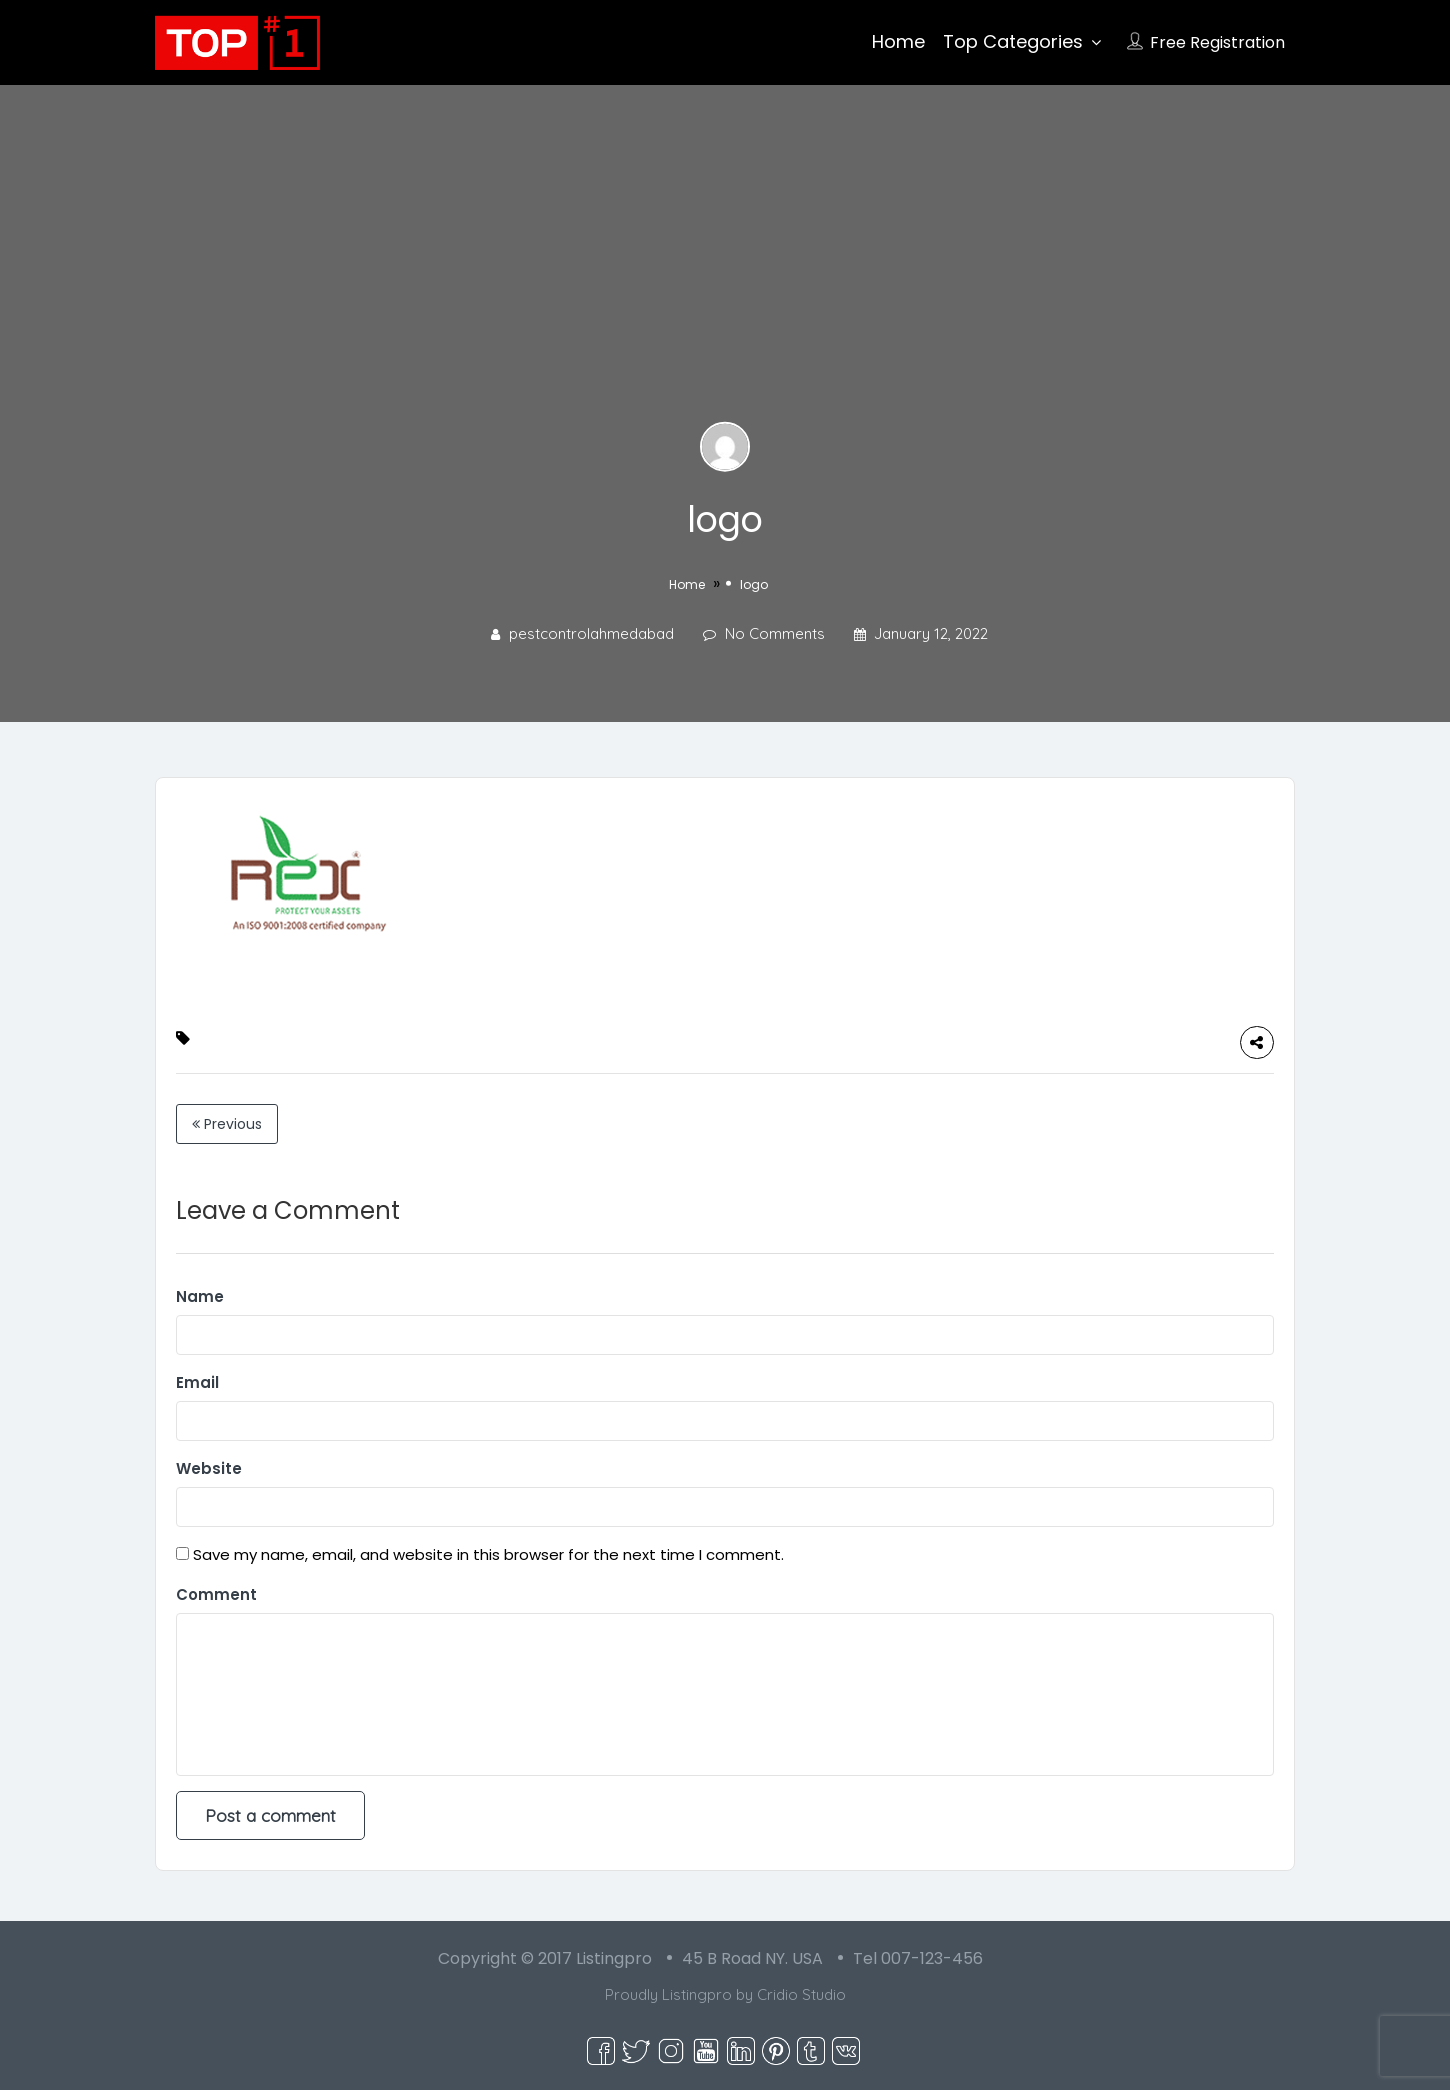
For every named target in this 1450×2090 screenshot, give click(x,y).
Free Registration (1217, 42)
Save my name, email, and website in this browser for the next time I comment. (488, 1554)
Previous (227, 1124)
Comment (216, 1594)
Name (200, 1296)
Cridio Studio (801, 1994)
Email (197, 1382)
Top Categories (1013, 41)
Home (898, 41)
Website (209, 1468)
